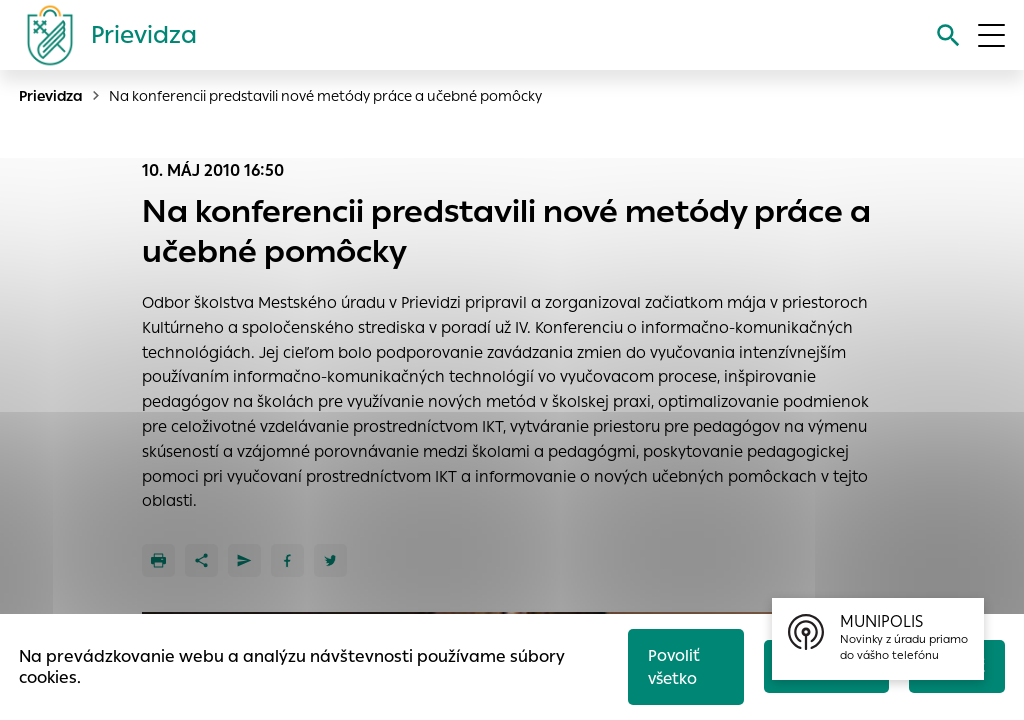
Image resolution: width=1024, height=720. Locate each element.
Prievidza (51, 96)
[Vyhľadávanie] (948, 35)
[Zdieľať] (201, 560)
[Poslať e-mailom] (244, 560)
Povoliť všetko (674, 667)
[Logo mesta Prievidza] (104, 35)
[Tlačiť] (158, 560)
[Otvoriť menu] (991, 35)
